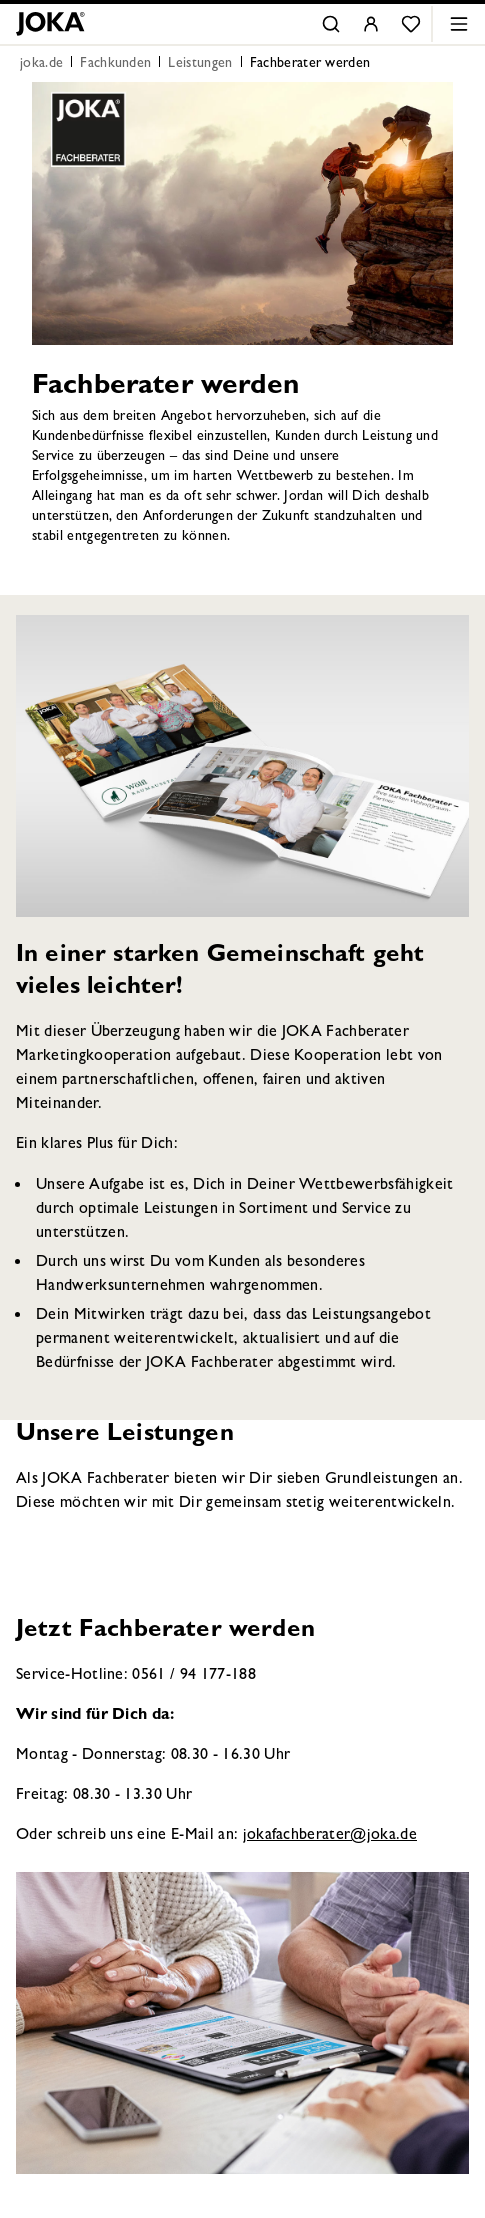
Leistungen (200, 64)
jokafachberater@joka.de (330, 1836)
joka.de (41, 64)
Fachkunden (115, 64)
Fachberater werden (310, 64)
